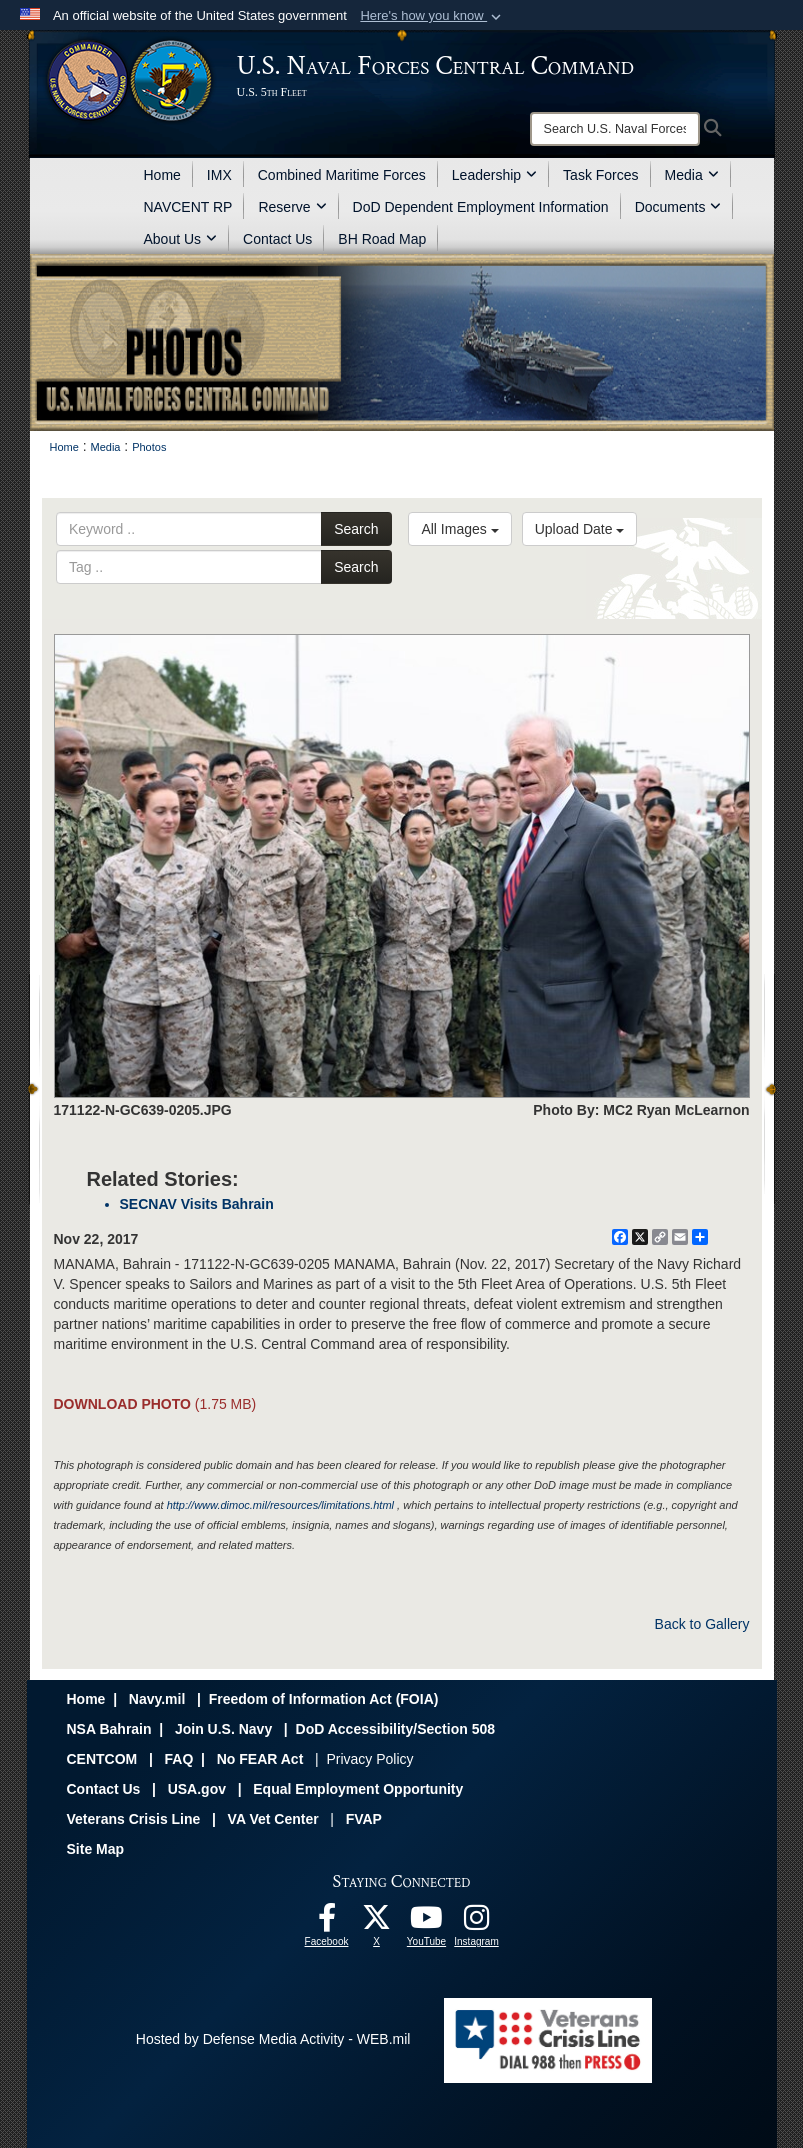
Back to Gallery (702, 1624)
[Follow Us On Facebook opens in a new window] (327, 1923)
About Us (181, 239)
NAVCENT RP (188, 207)
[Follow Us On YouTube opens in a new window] (427, 1923)
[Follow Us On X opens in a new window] (377, 1923)
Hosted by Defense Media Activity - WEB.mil (273, 2039)
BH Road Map (382, 239)
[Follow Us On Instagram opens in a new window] (477, 1923)
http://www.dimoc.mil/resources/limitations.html (280, 1505)
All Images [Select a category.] (459, 529)
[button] (432, 16)
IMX (219, 175)
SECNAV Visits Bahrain (197, 1204)
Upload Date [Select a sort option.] (580, 529)
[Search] (615, 129)
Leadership (494, 175)
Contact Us (277, 239)
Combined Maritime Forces (342, 175)
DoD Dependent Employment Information (481, 207)
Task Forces (600, 175)
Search (356, 529)
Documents (678, 207)
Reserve (292, 207)
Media (692, 175)
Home (162, 175)
